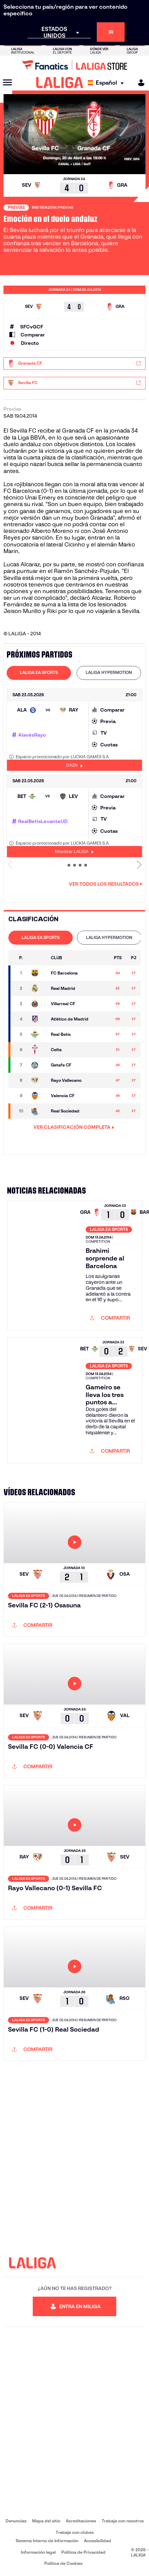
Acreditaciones (81, 2521)
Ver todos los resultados (105, 884)
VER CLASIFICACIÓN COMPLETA (73, 1127)
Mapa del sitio (46, 2521)
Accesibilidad (97, 2540)
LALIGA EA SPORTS (39, 672)
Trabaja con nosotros (123, 2521)
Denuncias (16, 2521)
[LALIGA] (59, 82)
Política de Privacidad (83, 2552)
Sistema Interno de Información (47, 2540)
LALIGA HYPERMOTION (109, 672)
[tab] (39, 673)
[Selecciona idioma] (107, 83)
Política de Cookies (63, 2563)
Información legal (38, 2552)
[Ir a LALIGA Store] (74, 65)
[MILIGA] (139, 82)
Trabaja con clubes (75, 2532)
